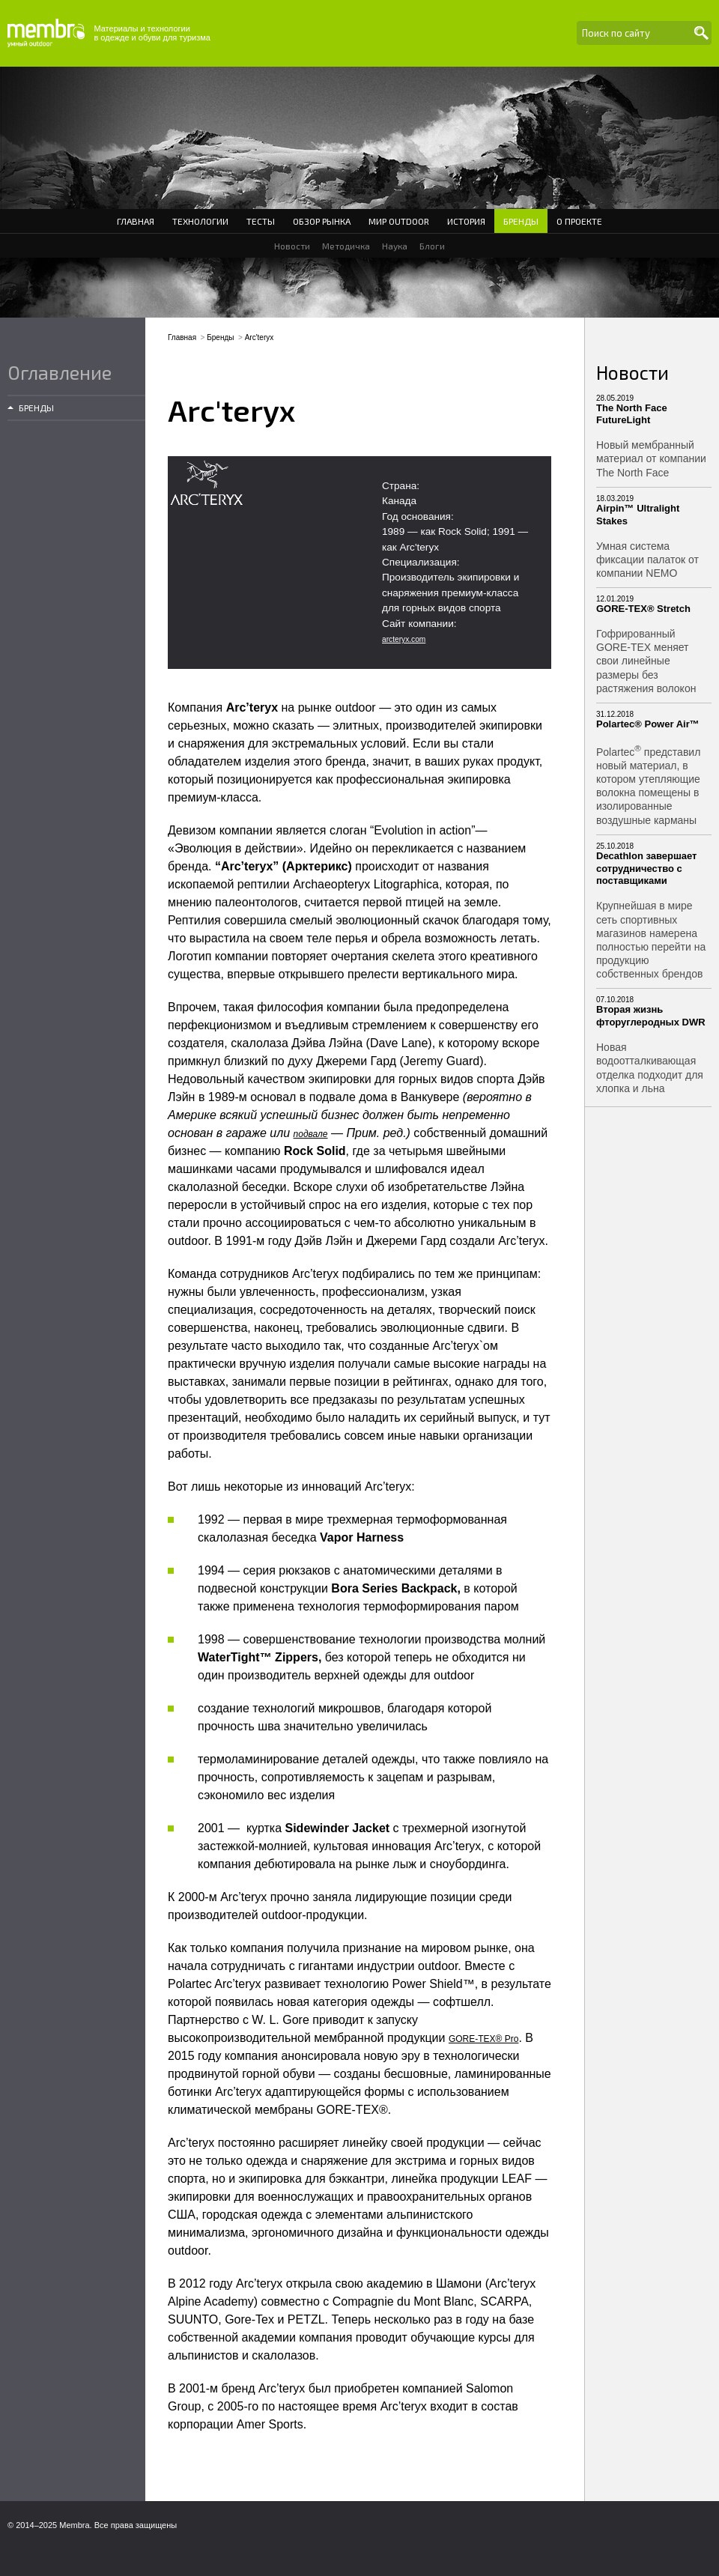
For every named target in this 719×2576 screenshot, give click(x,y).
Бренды (521, 221)
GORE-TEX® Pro (484, 2039)
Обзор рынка (322, 221)
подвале (311, 1134)
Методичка (346, 245)
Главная (135, 221)
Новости (292, 245)
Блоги (432, 245)
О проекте (579, 221)
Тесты (260, 221)
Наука (394, 245)
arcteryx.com (403, 639)
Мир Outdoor (398, 221)
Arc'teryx (259, 337)
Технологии (200, 221)
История (466, 221)
